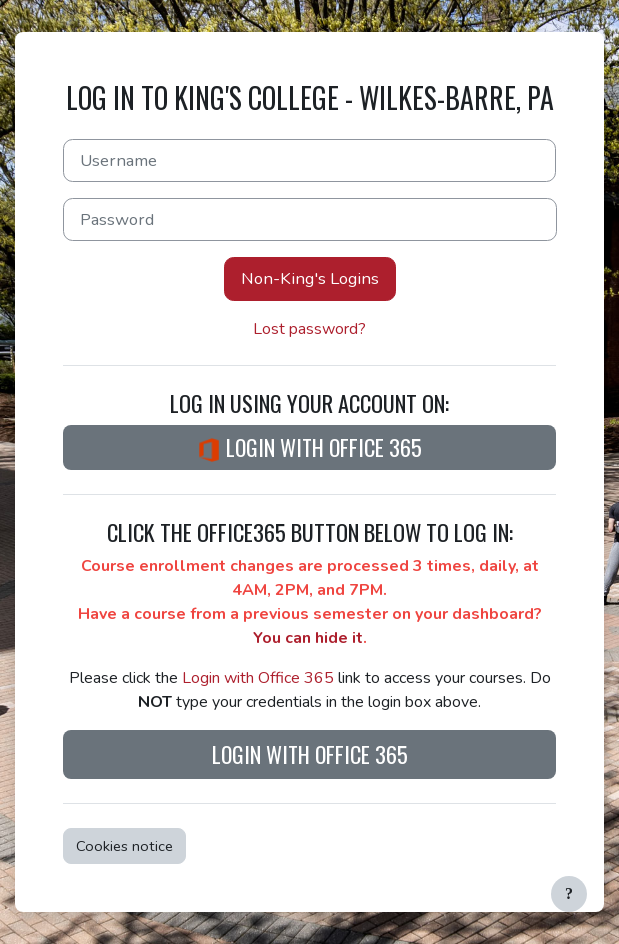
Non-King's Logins (310, 278)
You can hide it (308, 638)
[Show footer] (569, 894)
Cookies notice (124, 846)
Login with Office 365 (309, 447)
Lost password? (309, 329)
